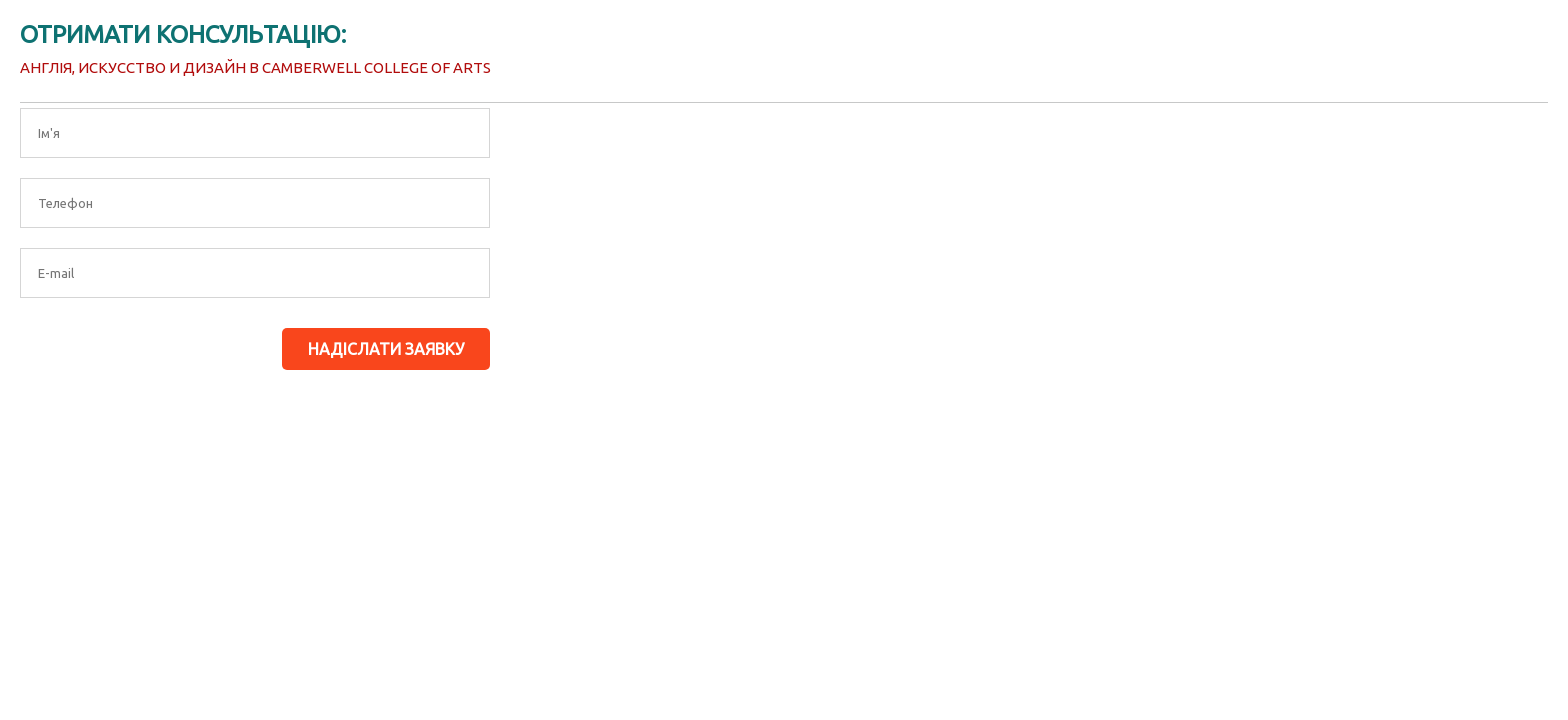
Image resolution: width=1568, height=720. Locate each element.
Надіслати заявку (386, 349)
